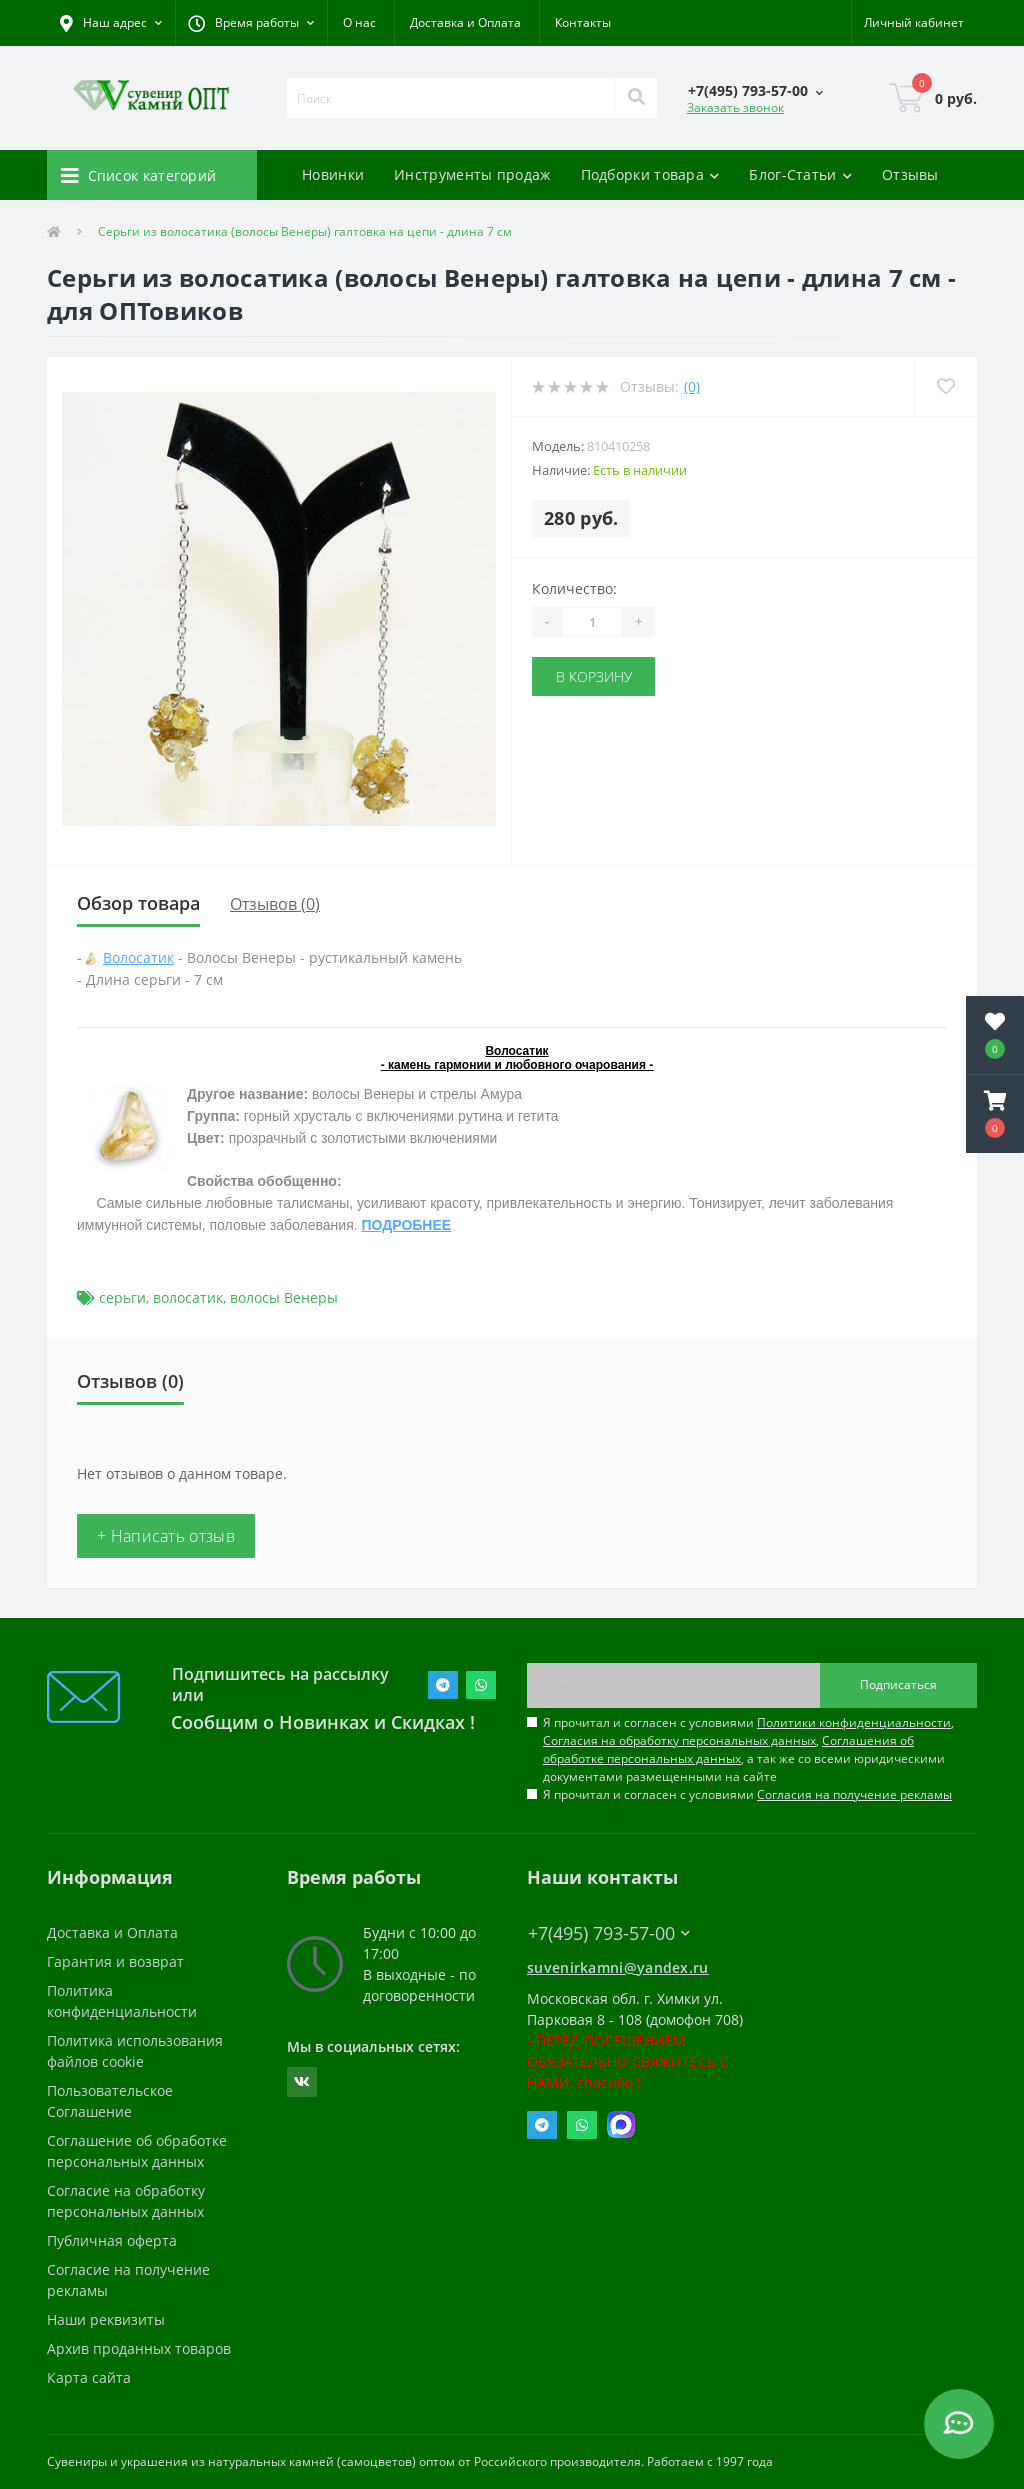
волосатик (188, 1297)
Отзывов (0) (275, 904)
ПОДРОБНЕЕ (407, 1225)
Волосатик (138, 957)
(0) (692, 386)
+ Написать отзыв (166, 1536)
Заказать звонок (735, 107)
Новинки (333, 174)
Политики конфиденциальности (854, 1722)
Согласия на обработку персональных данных (679, 1740)
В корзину (594, 676)
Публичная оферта (112, 2240)
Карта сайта (89, 2377)
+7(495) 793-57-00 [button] (609, 1933)
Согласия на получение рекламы (854, 1794)
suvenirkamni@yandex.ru (618, 1967)
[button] (251, 23)
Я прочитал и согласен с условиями (747, 1794)
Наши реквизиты (106, 2319)
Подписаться (898, 1684)
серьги (122, 1297)
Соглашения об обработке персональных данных (728, 1749)
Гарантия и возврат (115, 1961)
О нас (359, 22)
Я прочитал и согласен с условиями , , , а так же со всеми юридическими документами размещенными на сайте (748, 1749)
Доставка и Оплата (465, 22)
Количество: (574, 588)
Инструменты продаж (472, 174)
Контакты (583, 22)
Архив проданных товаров (139, 2348)
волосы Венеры (284, 1297)
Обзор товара (138, 903)
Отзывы (910, 174)
